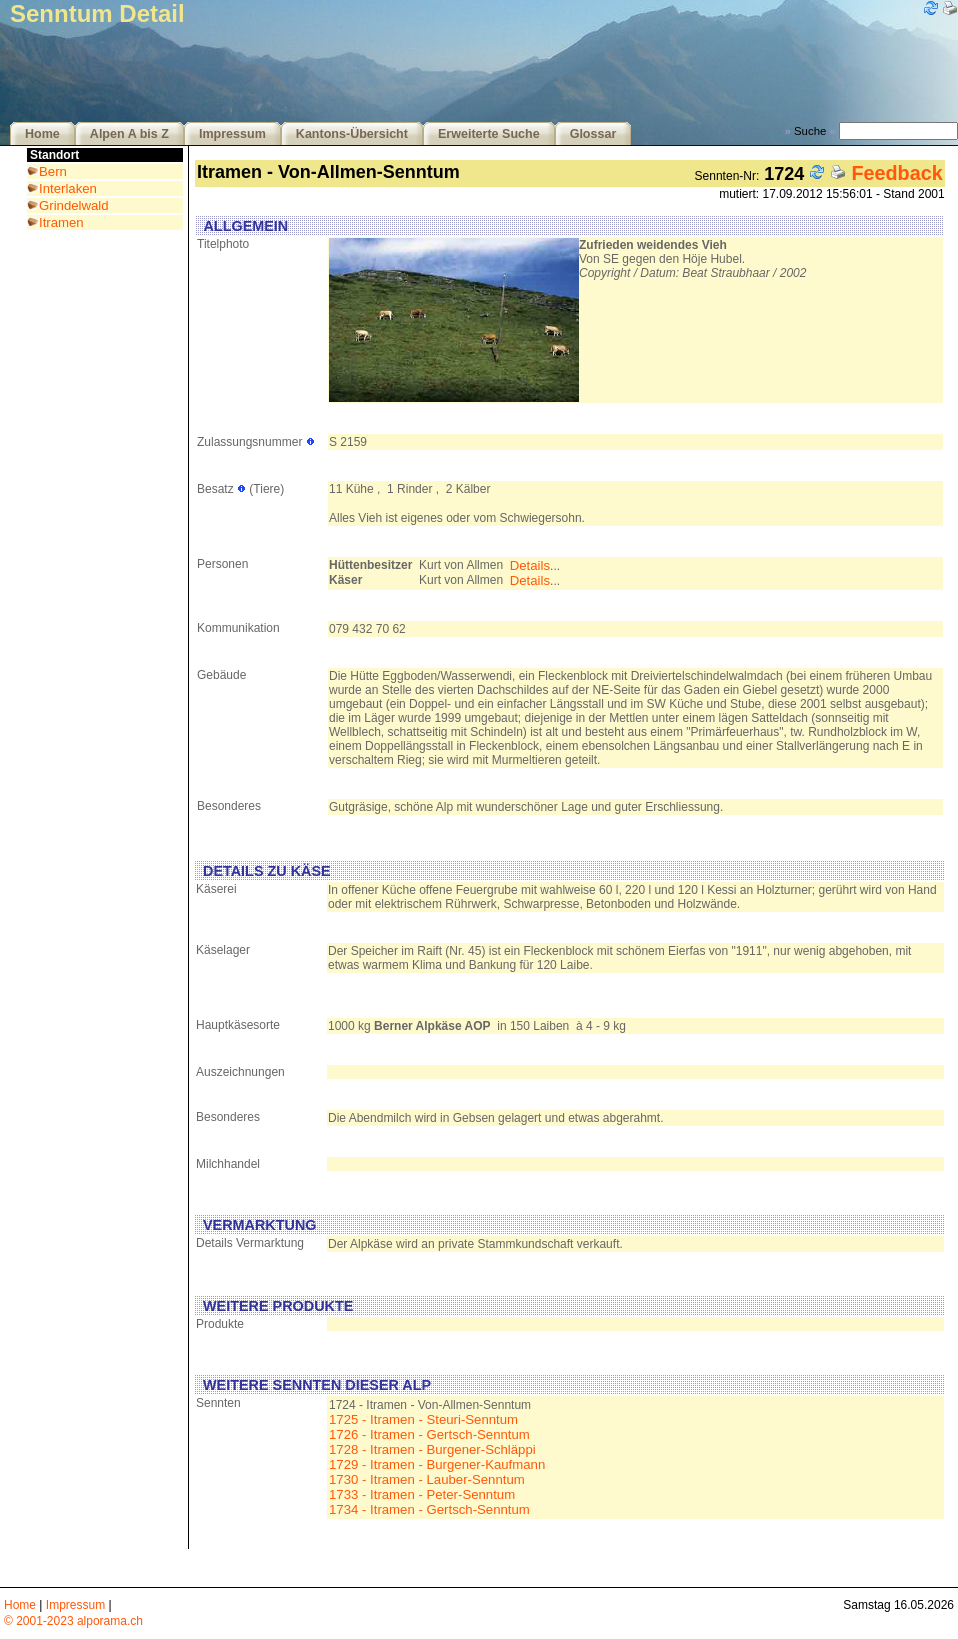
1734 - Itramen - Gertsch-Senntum (429, 1509)
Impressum (232, 134)
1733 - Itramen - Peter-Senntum (422, 1494)
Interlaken (68, 188)
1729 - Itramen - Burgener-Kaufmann (437, 1464)
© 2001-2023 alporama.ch (73, 1621)
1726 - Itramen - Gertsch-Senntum (429, 1434)
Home (42, 134)
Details (530, 565)
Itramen (61, 222)
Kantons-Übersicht (352, 134)
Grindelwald (74, 205)
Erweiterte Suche (489, 134)
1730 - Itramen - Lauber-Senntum (427, 1479)
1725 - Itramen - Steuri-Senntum (423, 1419)
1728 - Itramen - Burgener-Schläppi (432, 1449)
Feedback (896, 173)
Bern (53, 171)
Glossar (593, 134)
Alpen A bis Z (129, 134)
